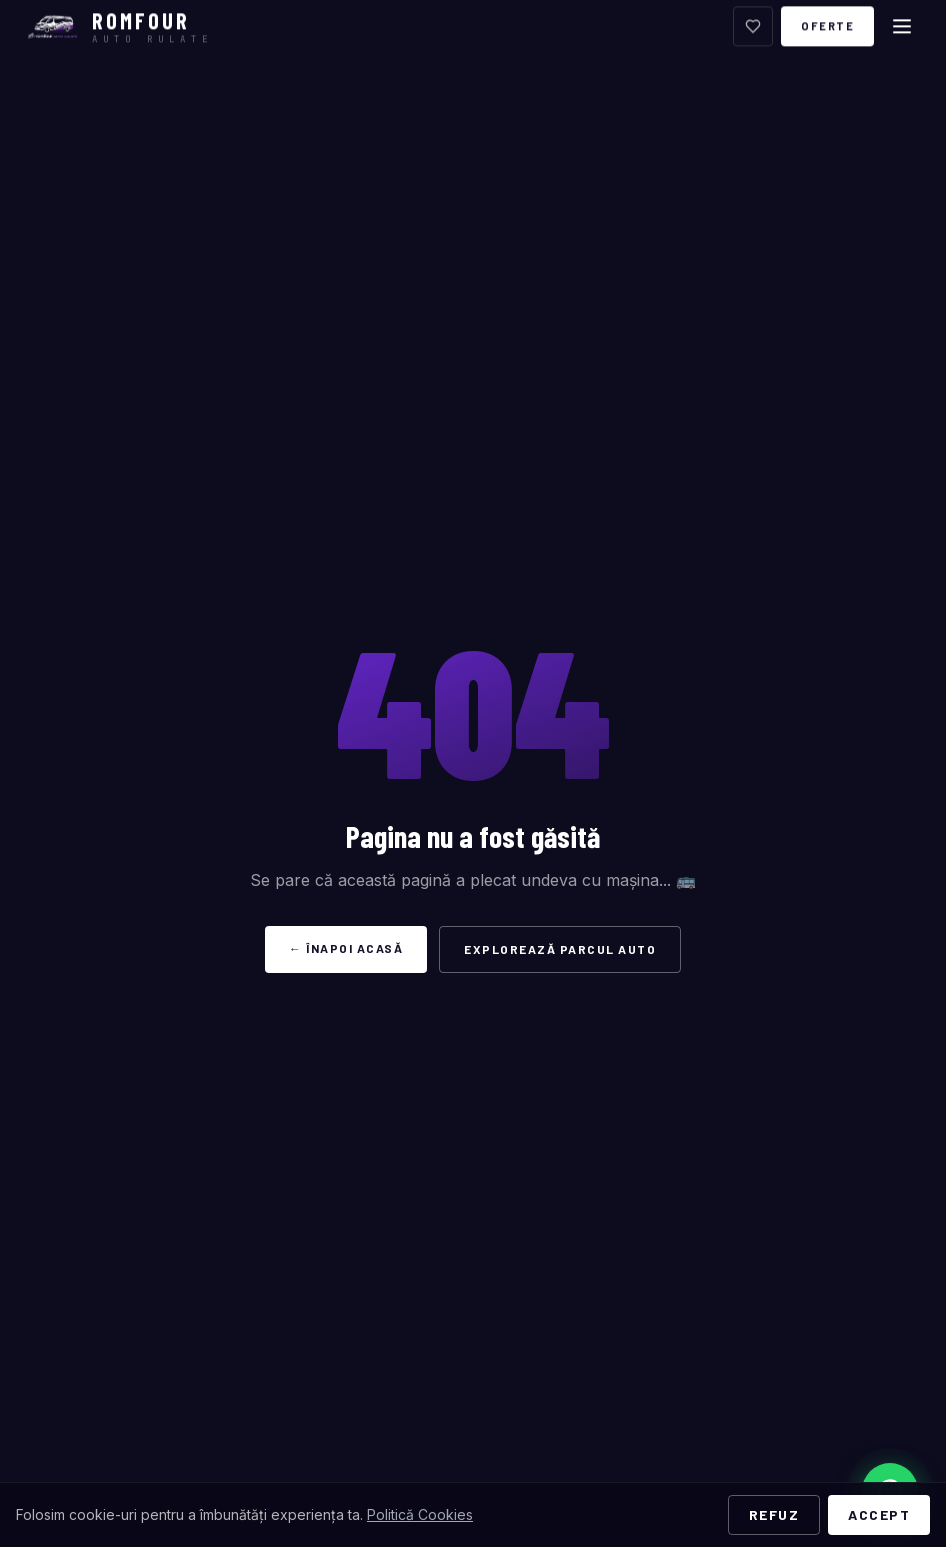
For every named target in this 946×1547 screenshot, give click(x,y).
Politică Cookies (420, 1514)
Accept (879, 1514)
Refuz (774, 1514)
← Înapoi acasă (346, 948)
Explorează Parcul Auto (560, 949)
